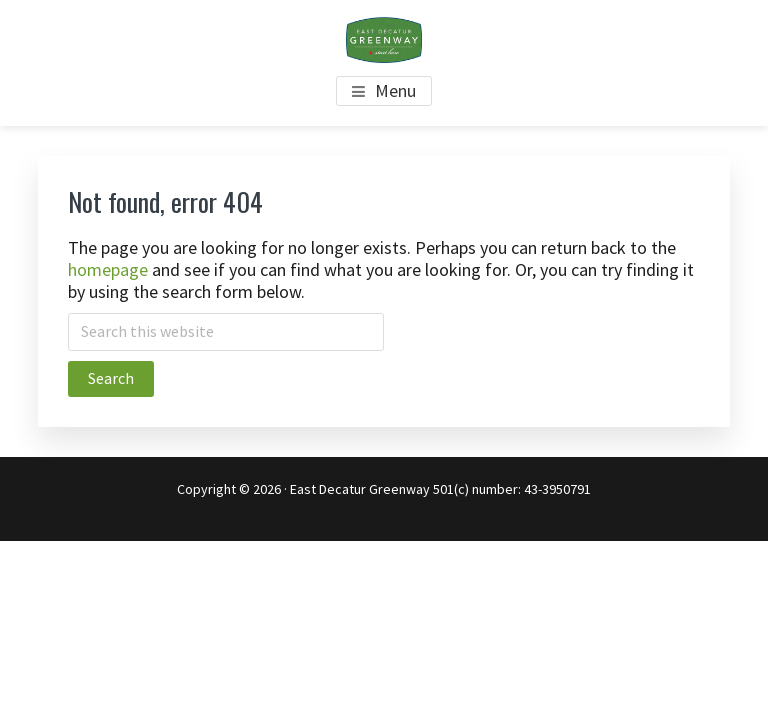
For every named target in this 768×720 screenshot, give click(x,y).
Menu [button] (395, 90)
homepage (108, 269)
